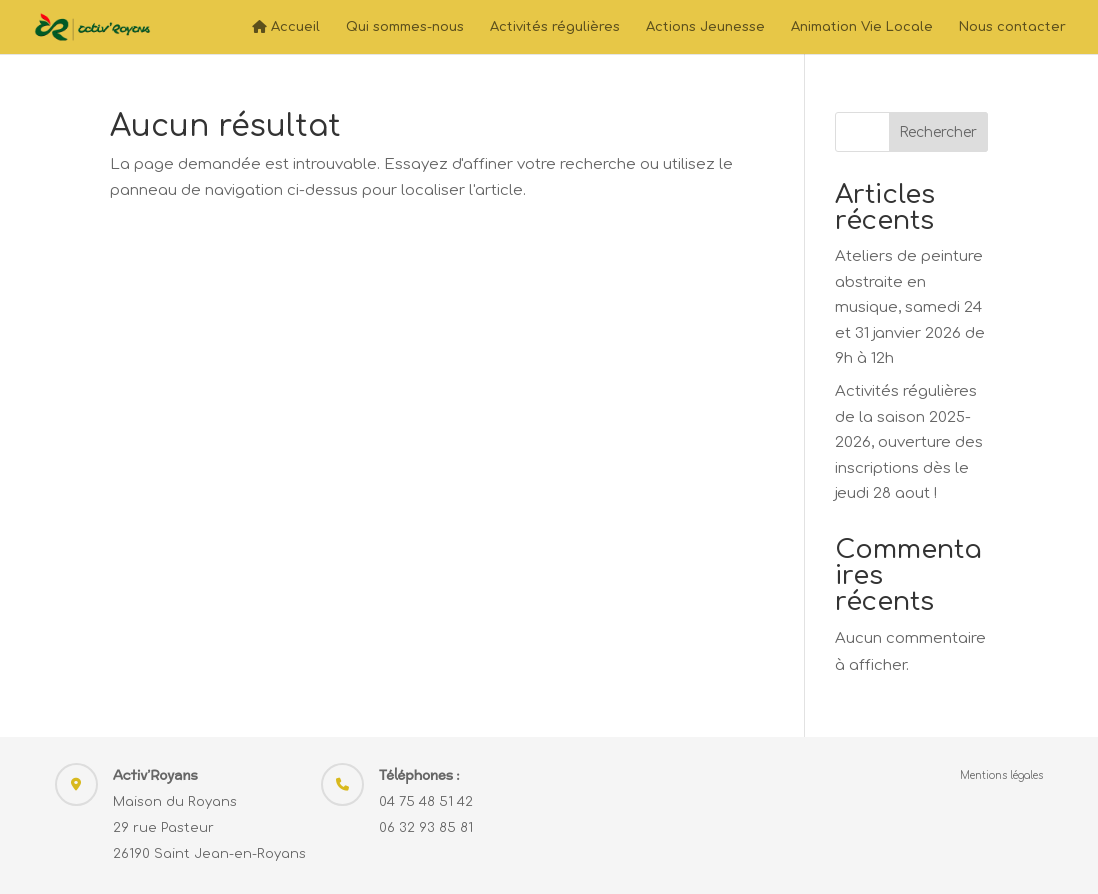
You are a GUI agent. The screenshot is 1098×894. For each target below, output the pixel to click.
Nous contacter (1012, 27)
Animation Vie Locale (862, 27)
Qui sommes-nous (405, 27)
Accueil (286, 27)
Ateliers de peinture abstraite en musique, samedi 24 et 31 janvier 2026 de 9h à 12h (910, 307)
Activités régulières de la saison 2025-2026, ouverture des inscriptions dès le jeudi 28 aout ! (909, 442)
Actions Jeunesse (705, 27)
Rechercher (938, 132)
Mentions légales (1001, 775)
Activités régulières (555, 27)
